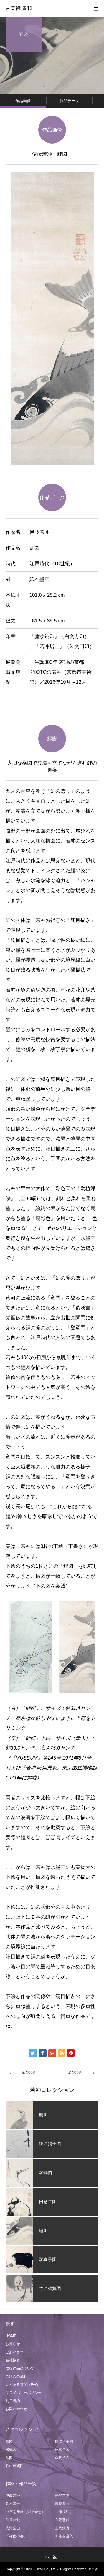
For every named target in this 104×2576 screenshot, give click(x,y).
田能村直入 (64, 2536)
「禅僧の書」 (16, 2536)
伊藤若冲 (13, 2495)
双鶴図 (11, 2449)
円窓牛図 (62, 2449)
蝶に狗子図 (64, 2441)
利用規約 (13, 2401)
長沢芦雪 (62, 2495)
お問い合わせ (16, 2409)
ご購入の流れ (16, 2376)
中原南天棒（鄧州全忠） (25, 2512)
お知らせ (13, 2344)
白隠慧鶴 (62, 2520)
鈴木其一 (13, 2503)
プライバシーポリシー (24, 2393)
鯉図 (9, 2458)
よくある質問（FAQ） (24, 2385)
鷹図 (9, 2441)
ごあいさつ (15, 2352)
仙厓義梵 (13, 2520)
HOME (11, 2336)
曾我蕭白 (62, 2503)
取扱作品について (20, 2368)
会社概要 (13, 2360)
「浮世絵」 (64, 2512)
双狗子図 (62, 2458)
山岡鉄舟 (62, 2528)
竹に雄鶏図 (15, 2466)
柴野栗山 (13, 2528)
